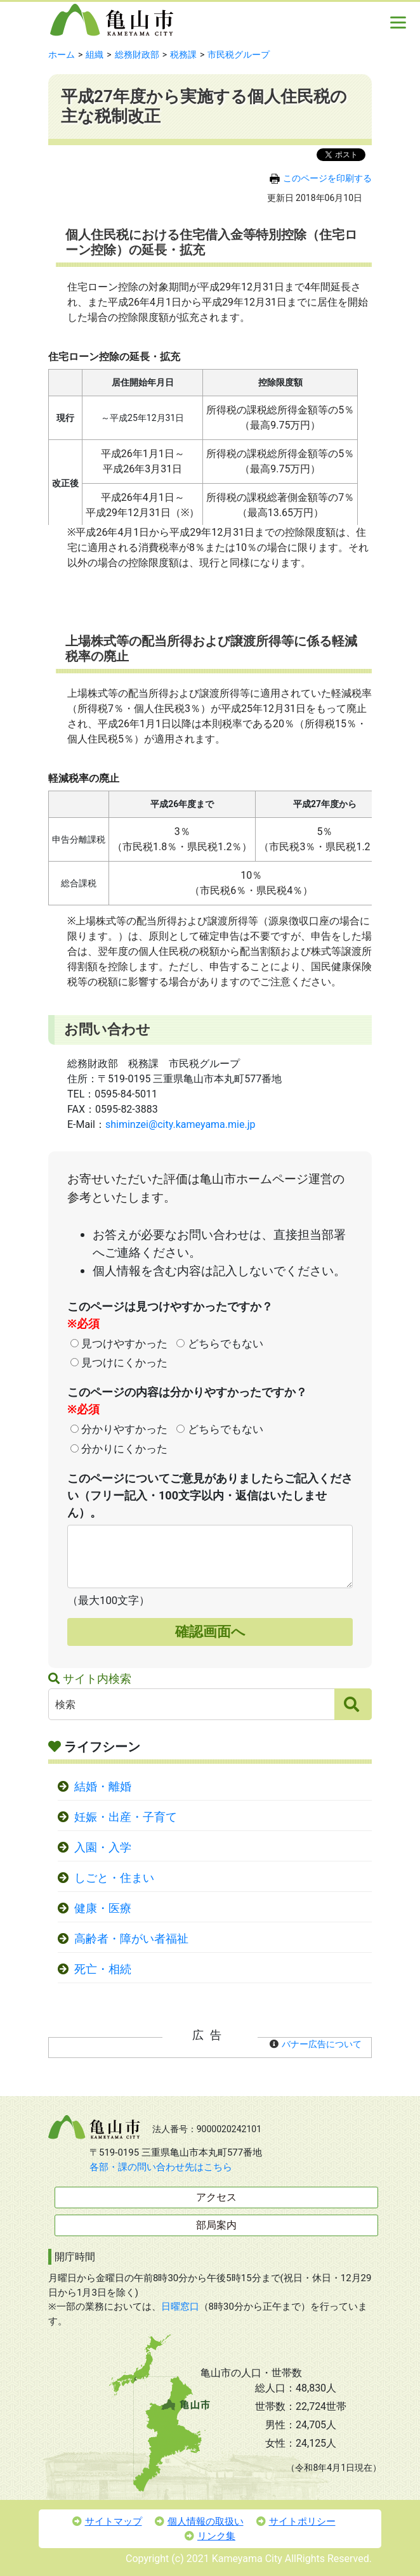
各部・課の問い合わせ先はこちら (160, 2167)
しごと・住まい (114, 1878)
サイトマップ (107, 2521)
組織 (94, 54)
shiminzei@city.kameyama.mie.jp (180, 1124)
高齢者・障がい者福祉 (131, 1938)
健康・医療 (102, 1908)
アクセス (216, 2197)
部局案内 (216, 2225)
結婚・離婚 (102, 1786)
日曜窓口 (180, 2306)
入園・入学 (102, 1847)
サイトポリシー (296, 2521)
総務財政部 (137, 54)
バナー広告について (322, 2044)
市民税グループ (238, 54)
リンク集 (210, 2536)
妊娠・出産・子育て (125, 1817)
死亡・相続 (102, 1969)
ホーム (61, 54)
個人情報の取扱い (199, 2521)
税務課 (183, 54)
